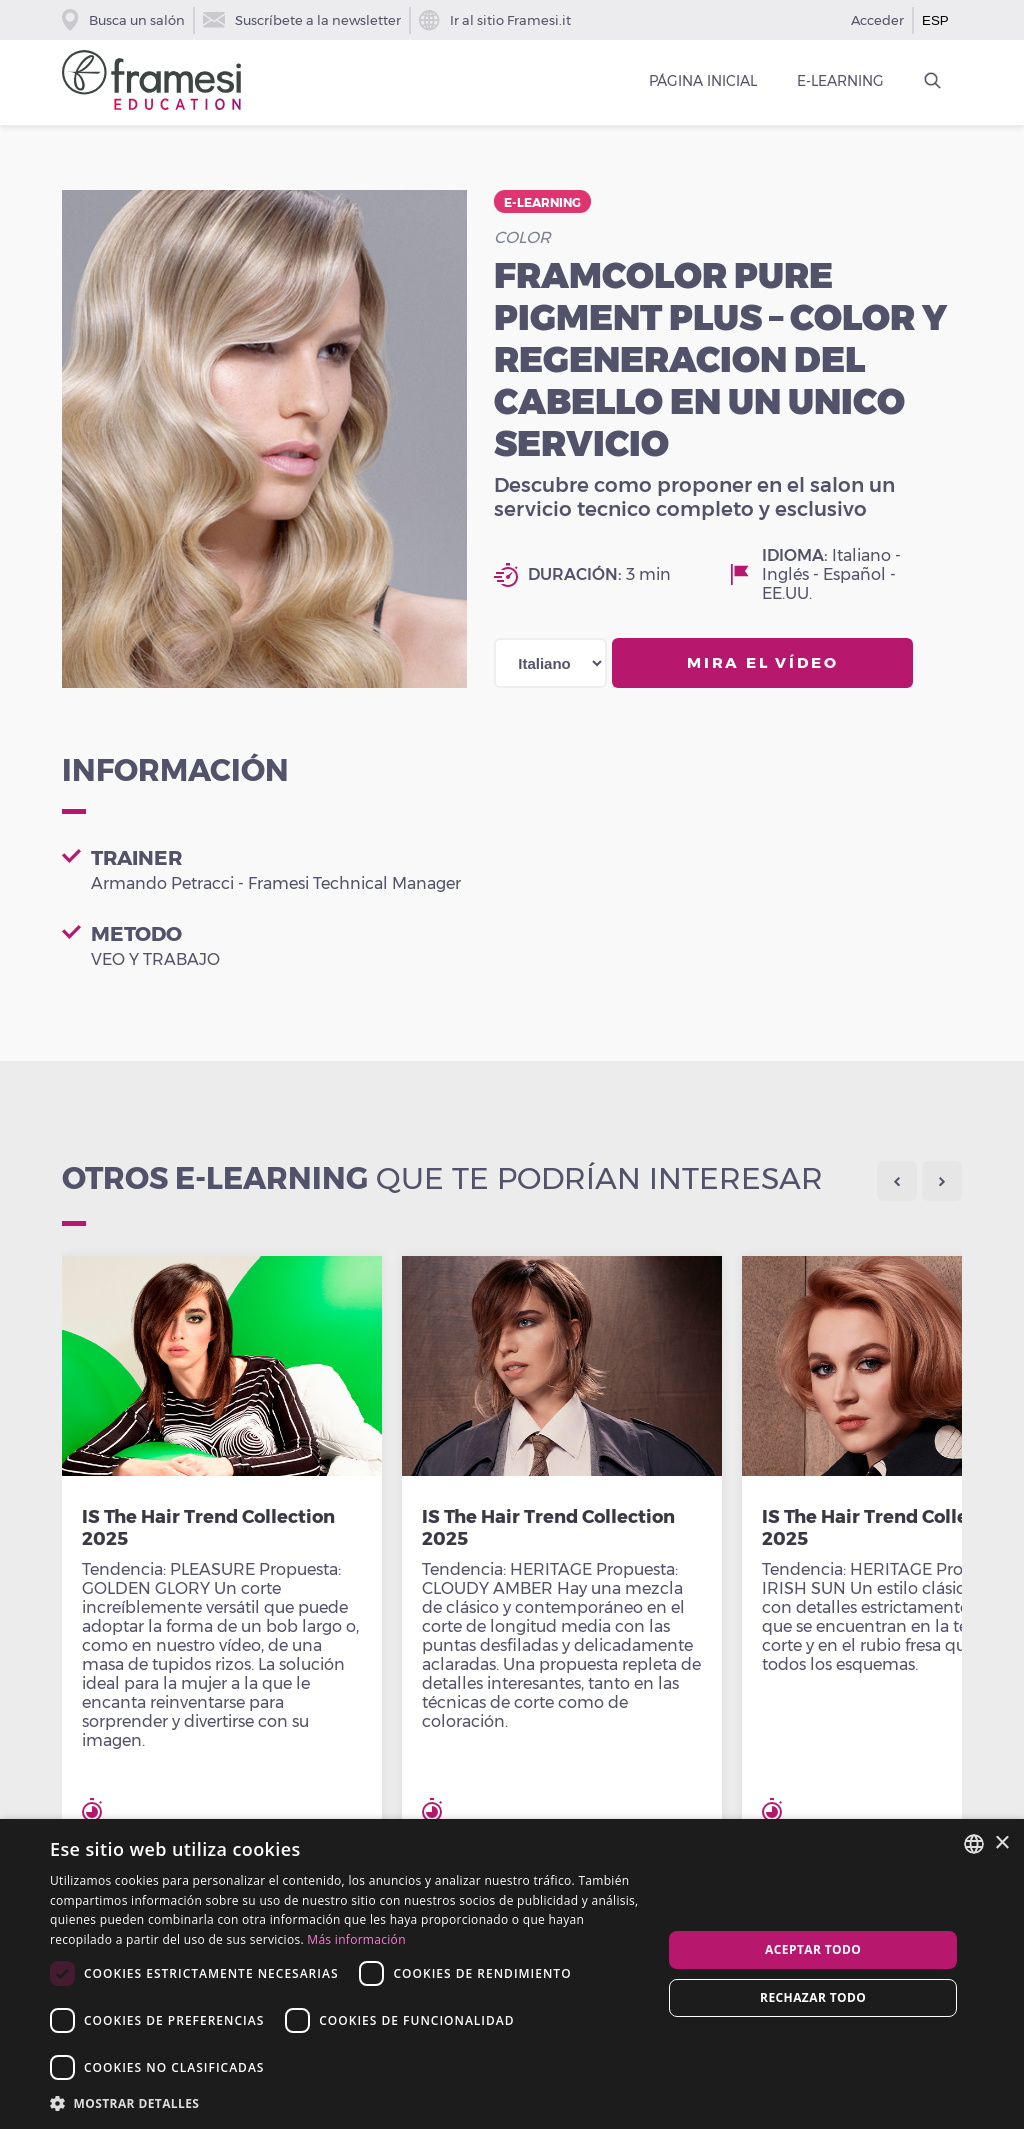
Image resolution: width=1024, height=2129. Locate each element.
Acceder (877, 20)
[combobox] (974, 1844)
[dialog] (512, 1974)
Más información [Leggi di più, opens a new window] (356, 1939)
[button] (347, 2102)
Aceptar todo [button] (813, 1949)
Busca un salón (123, 20)
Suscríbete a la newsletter (302, 20)
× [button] (1001, 1843)
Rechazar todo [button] (813, 1997)
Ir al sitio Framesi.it (495, 20)
